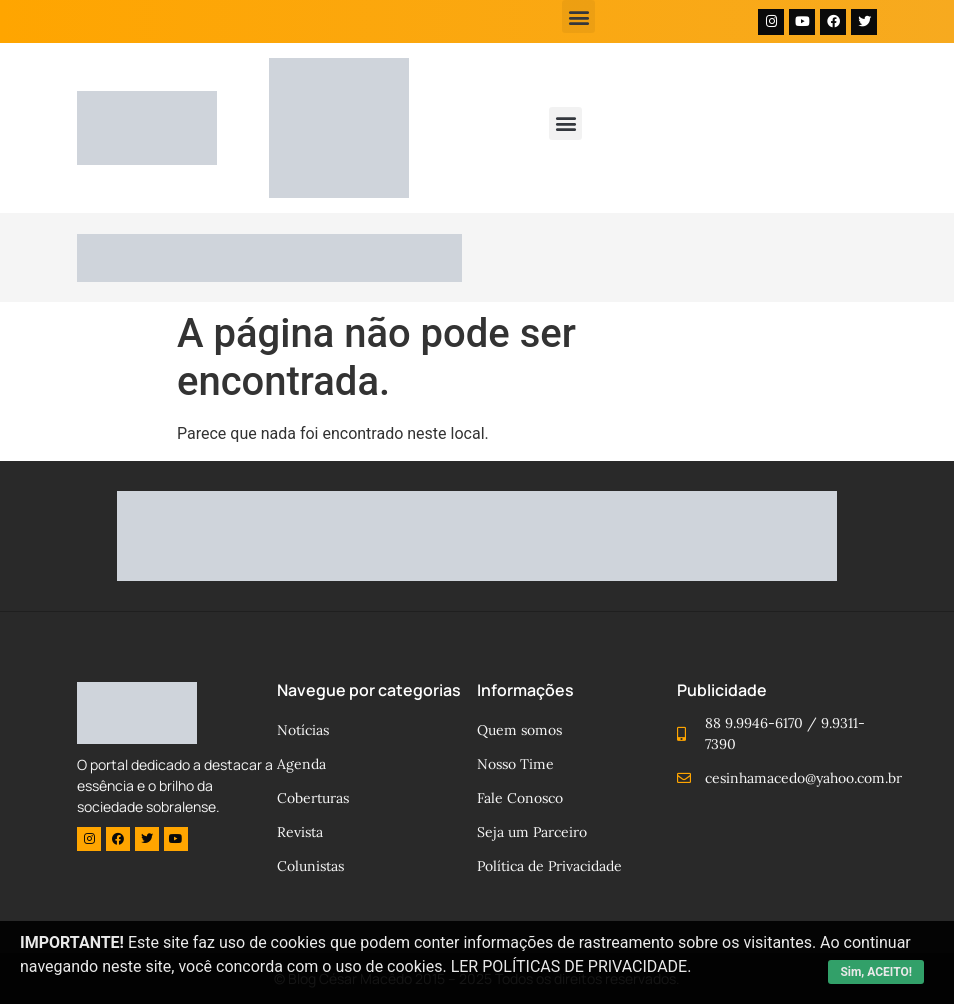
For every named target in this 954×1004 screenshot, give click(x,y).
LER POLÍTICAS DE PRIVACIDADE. (571, 966)
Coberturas (313, 798)
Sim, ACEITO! (876, 972)
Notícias (303, 730)
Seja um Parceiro (532, 832)
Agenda (301, 764)
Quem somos (519, 730)
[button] (578, 16)
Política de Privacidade (549, 866)
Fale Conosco (520, 798)
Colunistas (310, 866)
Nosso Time (515, 764)
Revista (300, 832)
